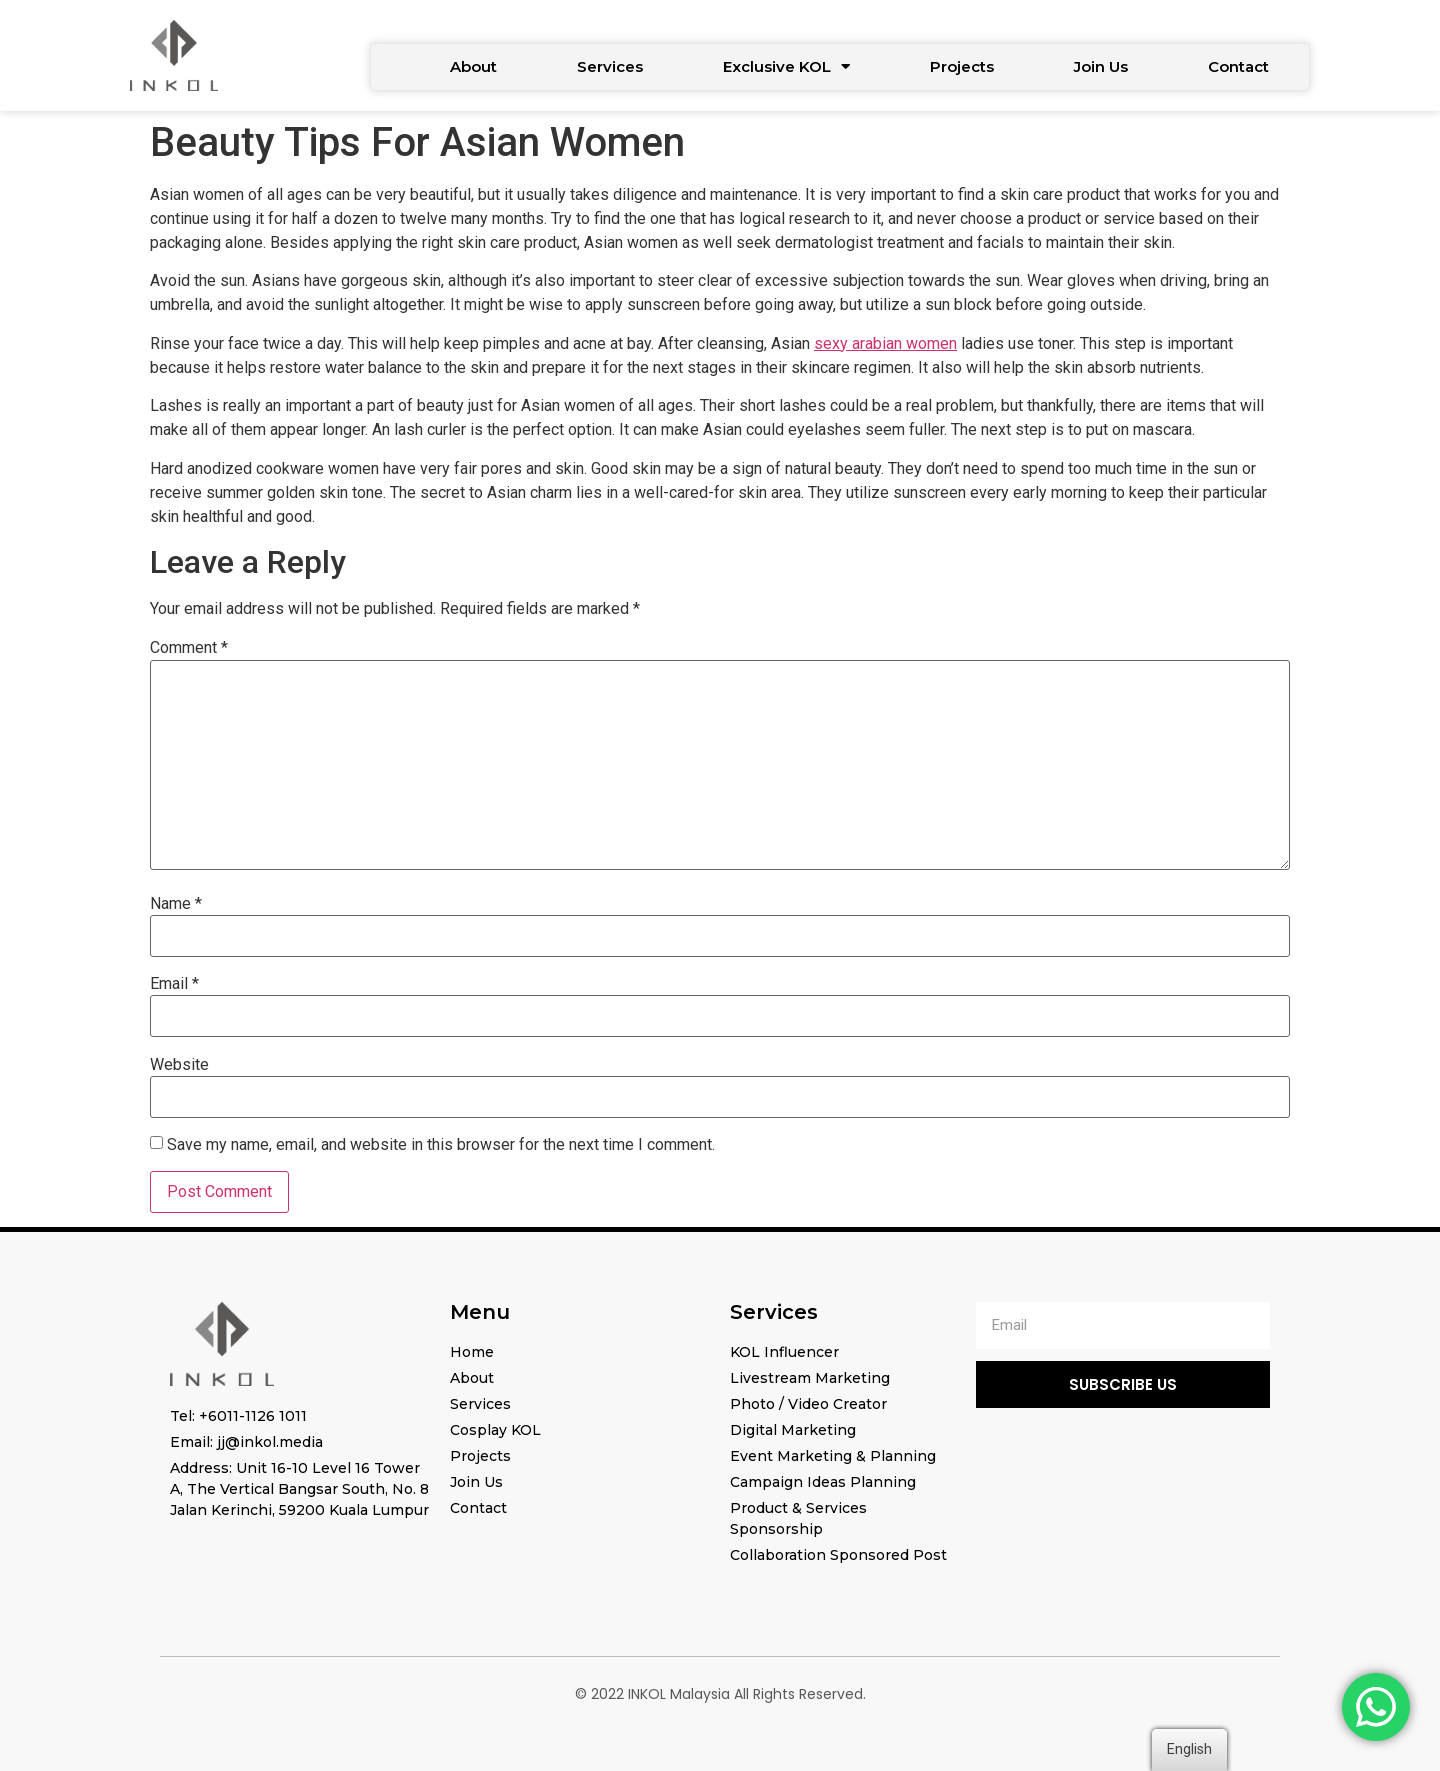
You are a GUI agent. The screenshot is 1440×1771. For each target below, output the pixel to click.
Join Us (1101, 66)
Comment (189, 648)
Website (179, 1065)
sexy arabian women (885, 343)
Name (176, 904)
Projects (962, 66)
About (473, 66)
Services (610, 66)
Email (174, 984)
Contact (1238, 66)
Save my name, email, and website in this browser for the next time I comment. (441, 1145)
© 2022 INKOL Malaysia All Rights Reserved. (720, 1694)
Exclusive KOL (786, 66)
